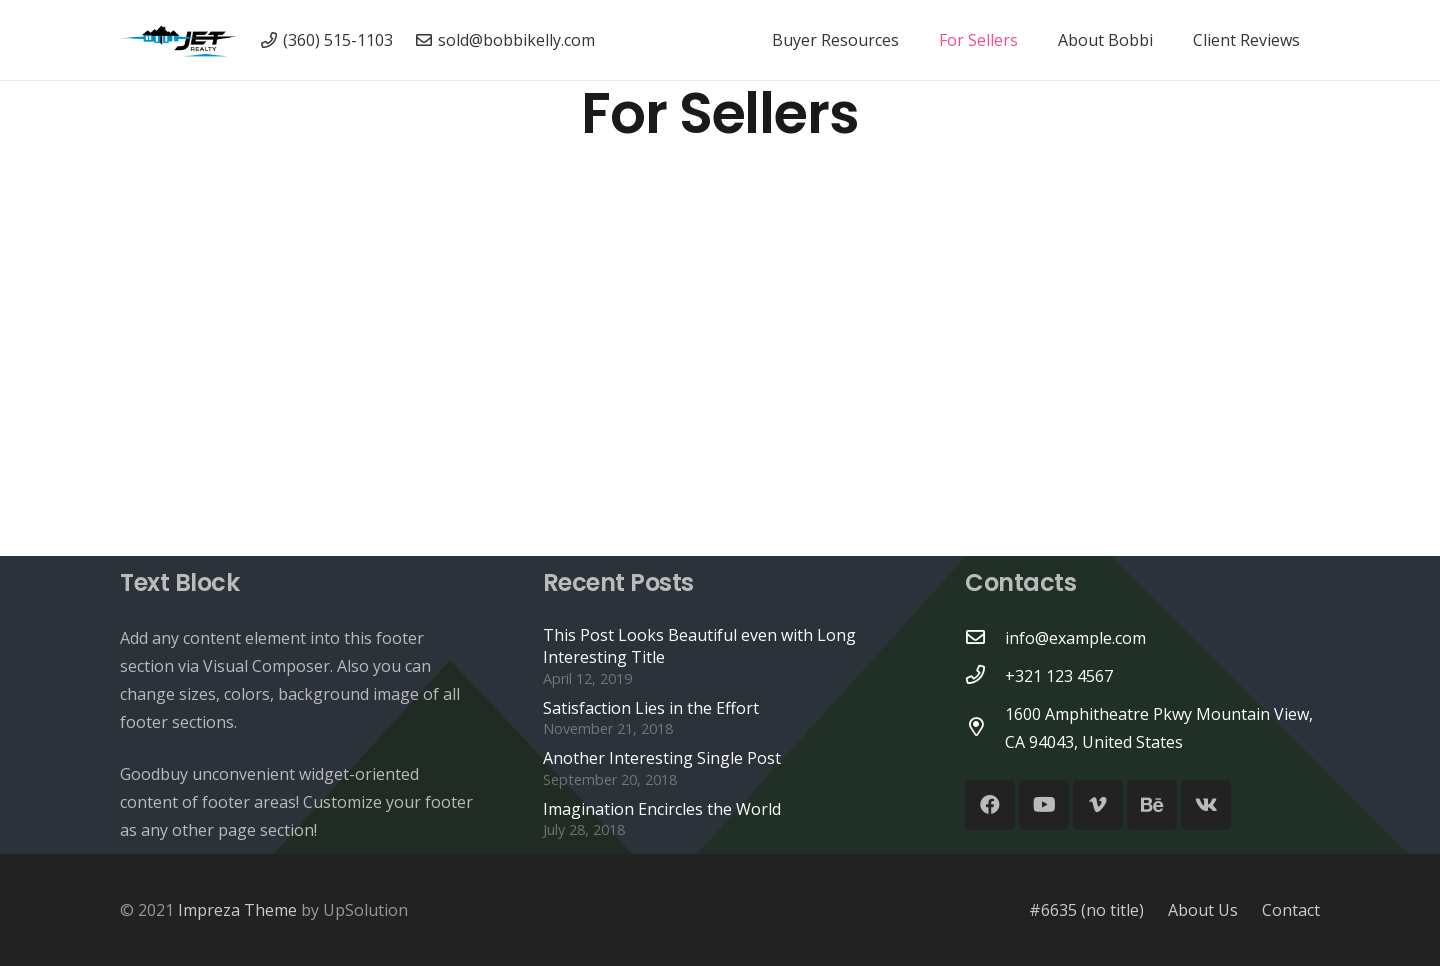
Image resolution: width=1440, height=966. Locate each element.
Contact (1291, 910)
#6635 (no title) (1086, 910)
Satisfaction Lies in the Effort (651, 708)
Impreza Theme (237, 910)
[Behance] (1152, 805)
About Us (1203, 910)
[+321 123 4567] (985, 676)
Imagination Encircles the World (662, 809)
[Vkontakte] (1206, 805)
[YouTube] (1044, 805)
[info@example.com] (985, 638)
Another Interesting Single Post (662, 758)
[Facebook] (990, 805)
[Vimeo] (1098, 805)
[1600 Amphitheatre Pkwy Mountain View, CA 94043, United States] (985, 728)
